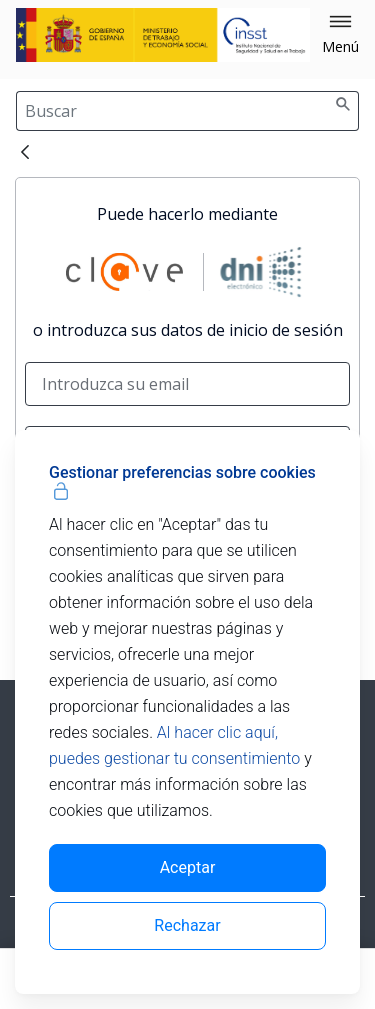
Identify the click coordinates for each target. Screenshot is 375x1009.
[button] (340, 35)
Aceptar (188, 867)
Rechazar (187, 925)
